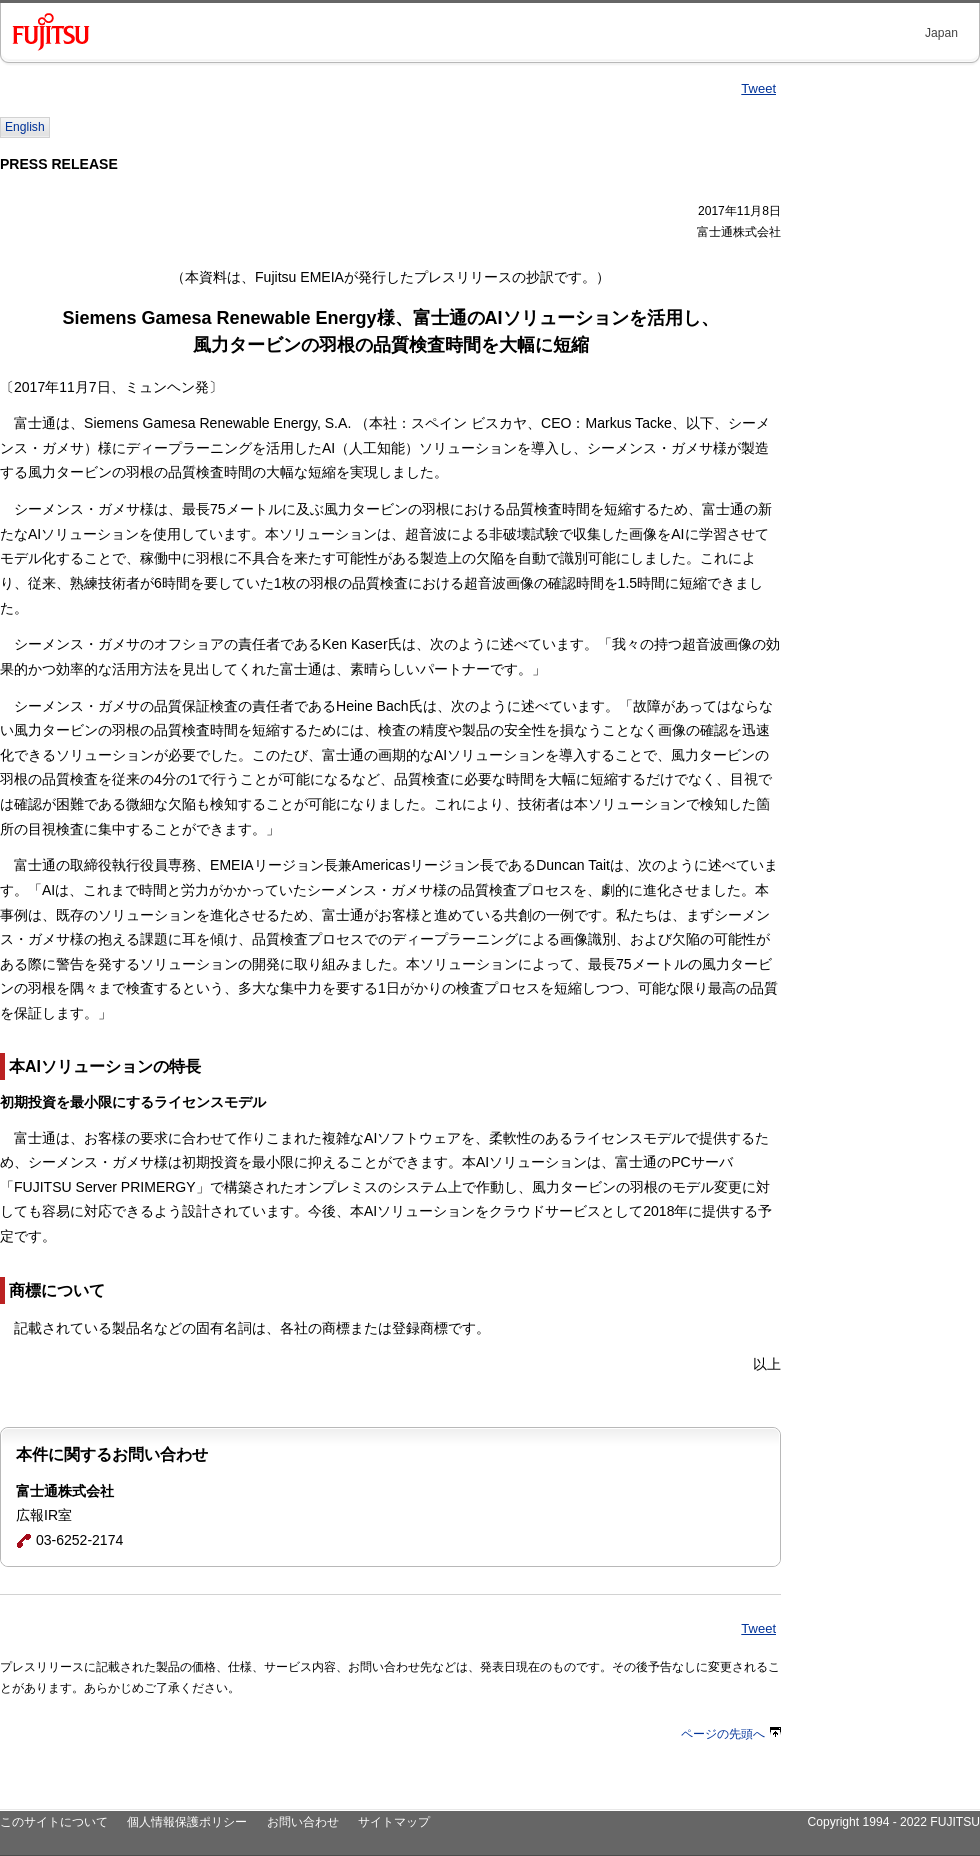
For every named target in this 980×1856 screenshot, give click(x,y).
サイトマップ (394, 1822)
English (25, 127)
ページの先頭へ (731, 1734)
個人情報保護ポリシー (187, 1822)
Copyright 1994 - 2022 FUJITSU (893, 1822)
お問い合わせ (303, 1822)
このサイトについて (54, 1822)
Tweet (758, 88)
